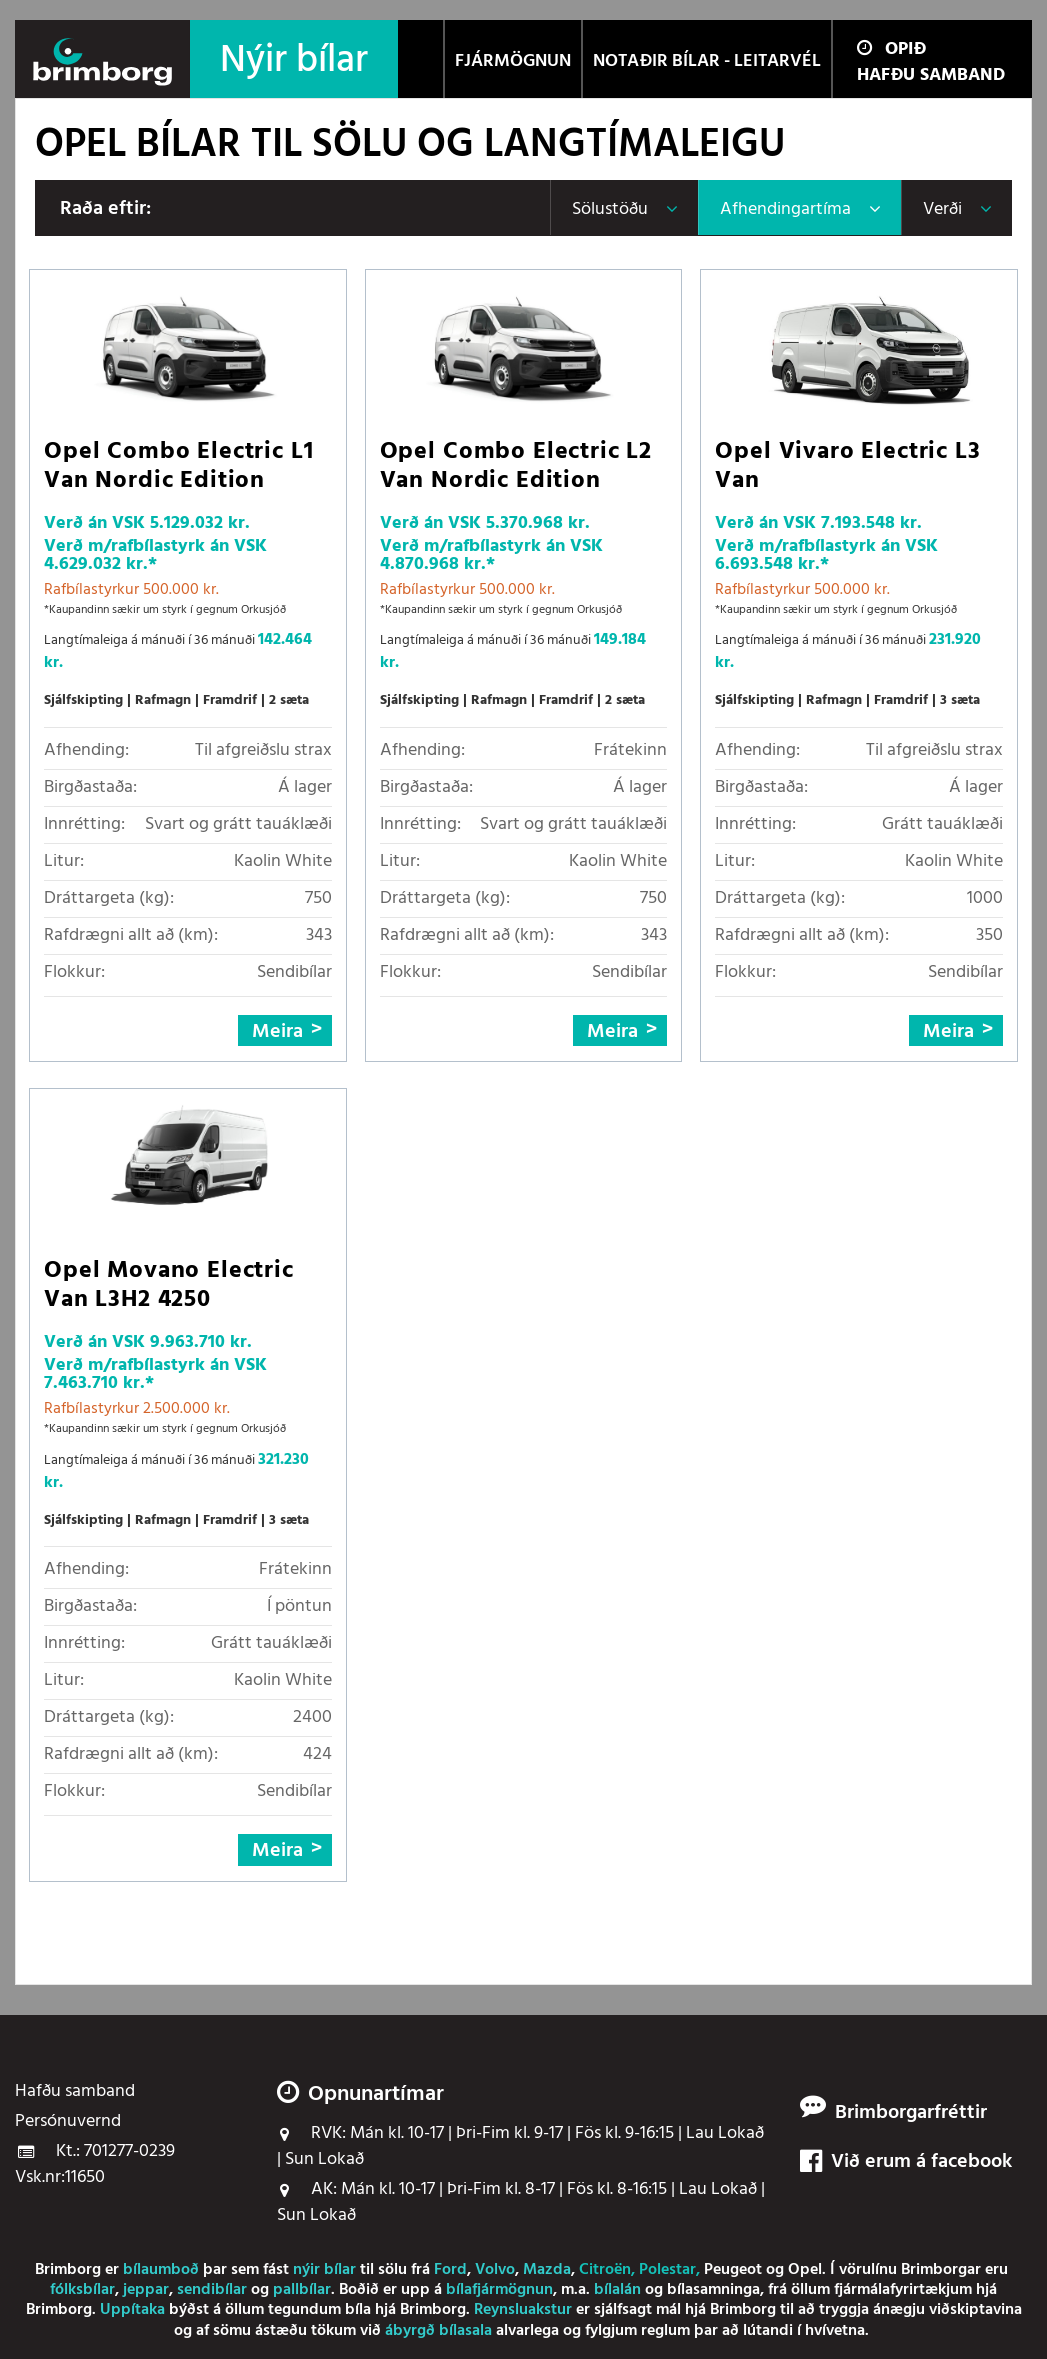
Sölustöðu (610, 209)
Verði (942, 209)
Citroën (605, 2270)
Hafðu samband (931, 75)
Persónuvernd (68, 2122)
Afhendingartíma (785, 209)
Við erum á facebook (906, 2162)
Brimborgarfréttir (911, 2113)
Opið (891, 49)
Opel (805, 2270)
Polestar (667, 2270)
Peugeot (733, 2270)
